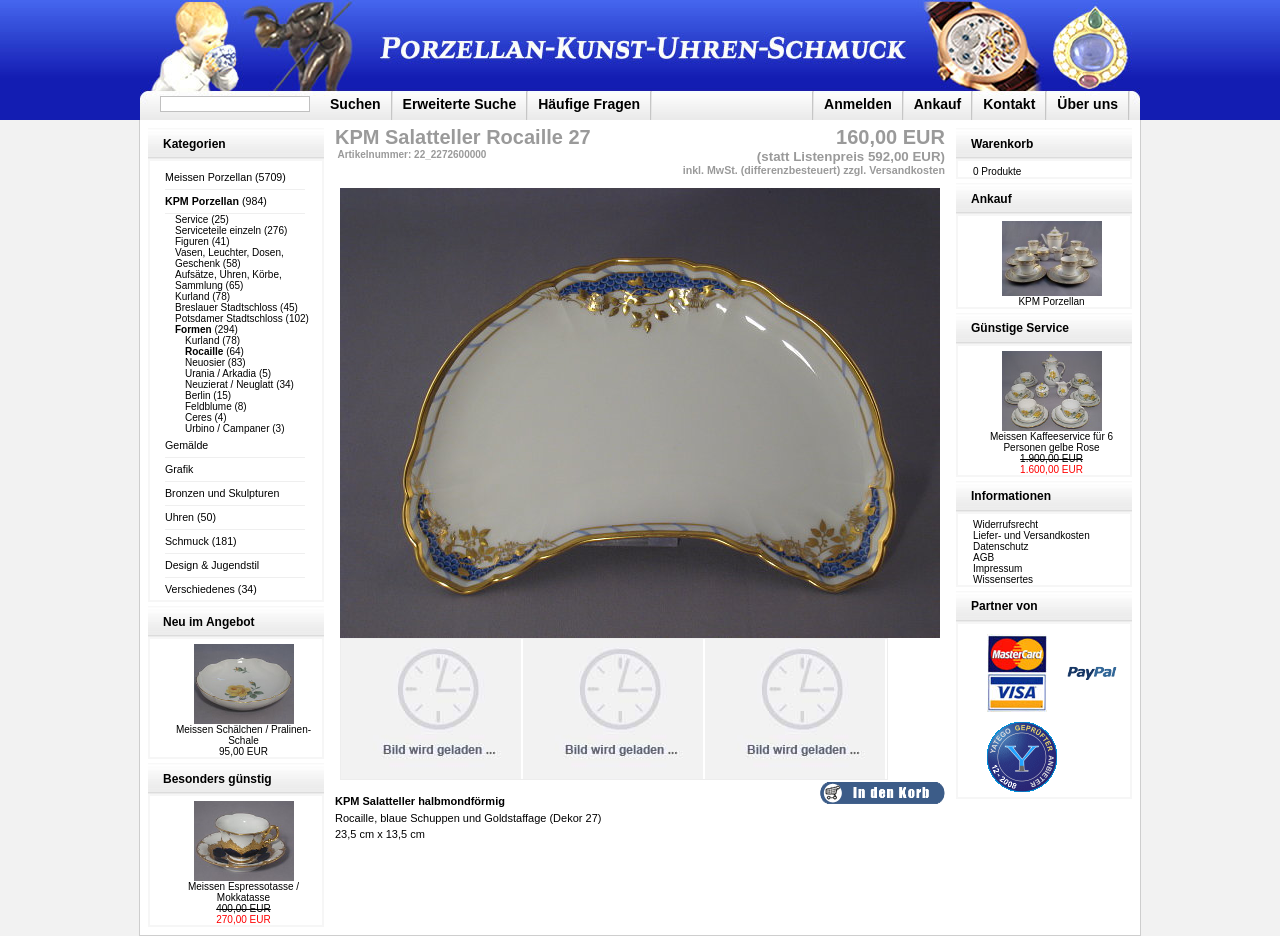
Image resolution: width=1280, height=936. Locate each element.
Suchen (355, 104)
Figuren (192, 241)
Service (191, 219)
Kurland (192, 296)
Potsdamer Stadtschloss (229, 318)
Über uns (1087, 104)
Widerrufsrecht (1005, 524)
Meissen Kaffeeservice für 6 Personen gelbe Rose (1051, 442)
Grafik (179, 469)
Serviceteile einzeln (218, 230)
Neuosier (205, 362)
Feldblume (208, 406)
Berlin (198, 395)
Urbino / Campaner (227, 428)
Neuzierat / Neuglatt (229, 384)
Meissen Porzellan (208, 177)
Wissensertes (1003, 579)
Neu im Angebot (209, 622)
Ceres (198, 417)
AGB (983, 557)
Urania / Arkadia (220, 373)
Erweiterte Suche (460, 104)
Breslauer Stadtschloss (226, 307)
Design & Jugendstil (212, 565)
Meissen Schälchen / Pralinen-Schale (243, 735)
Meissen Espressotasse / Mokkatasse (243, 892)
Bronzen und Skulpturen (222, 493)
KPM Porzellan (1052, 297)
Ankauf (937, 104)
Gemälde (186, 445)
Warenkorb (1002, 144)
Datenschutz (1001, 546)
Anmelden (858, 104)
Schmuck (187, 541)
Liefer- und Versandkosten (1031, 535)
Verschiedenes (200, 589)
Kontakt (1009, 104)
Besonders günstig (217, 779)
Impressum (997, 568)
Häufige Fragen (589, 104)
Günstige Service (1020, 328)
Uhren (179, 517)
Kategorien (194, 144)
